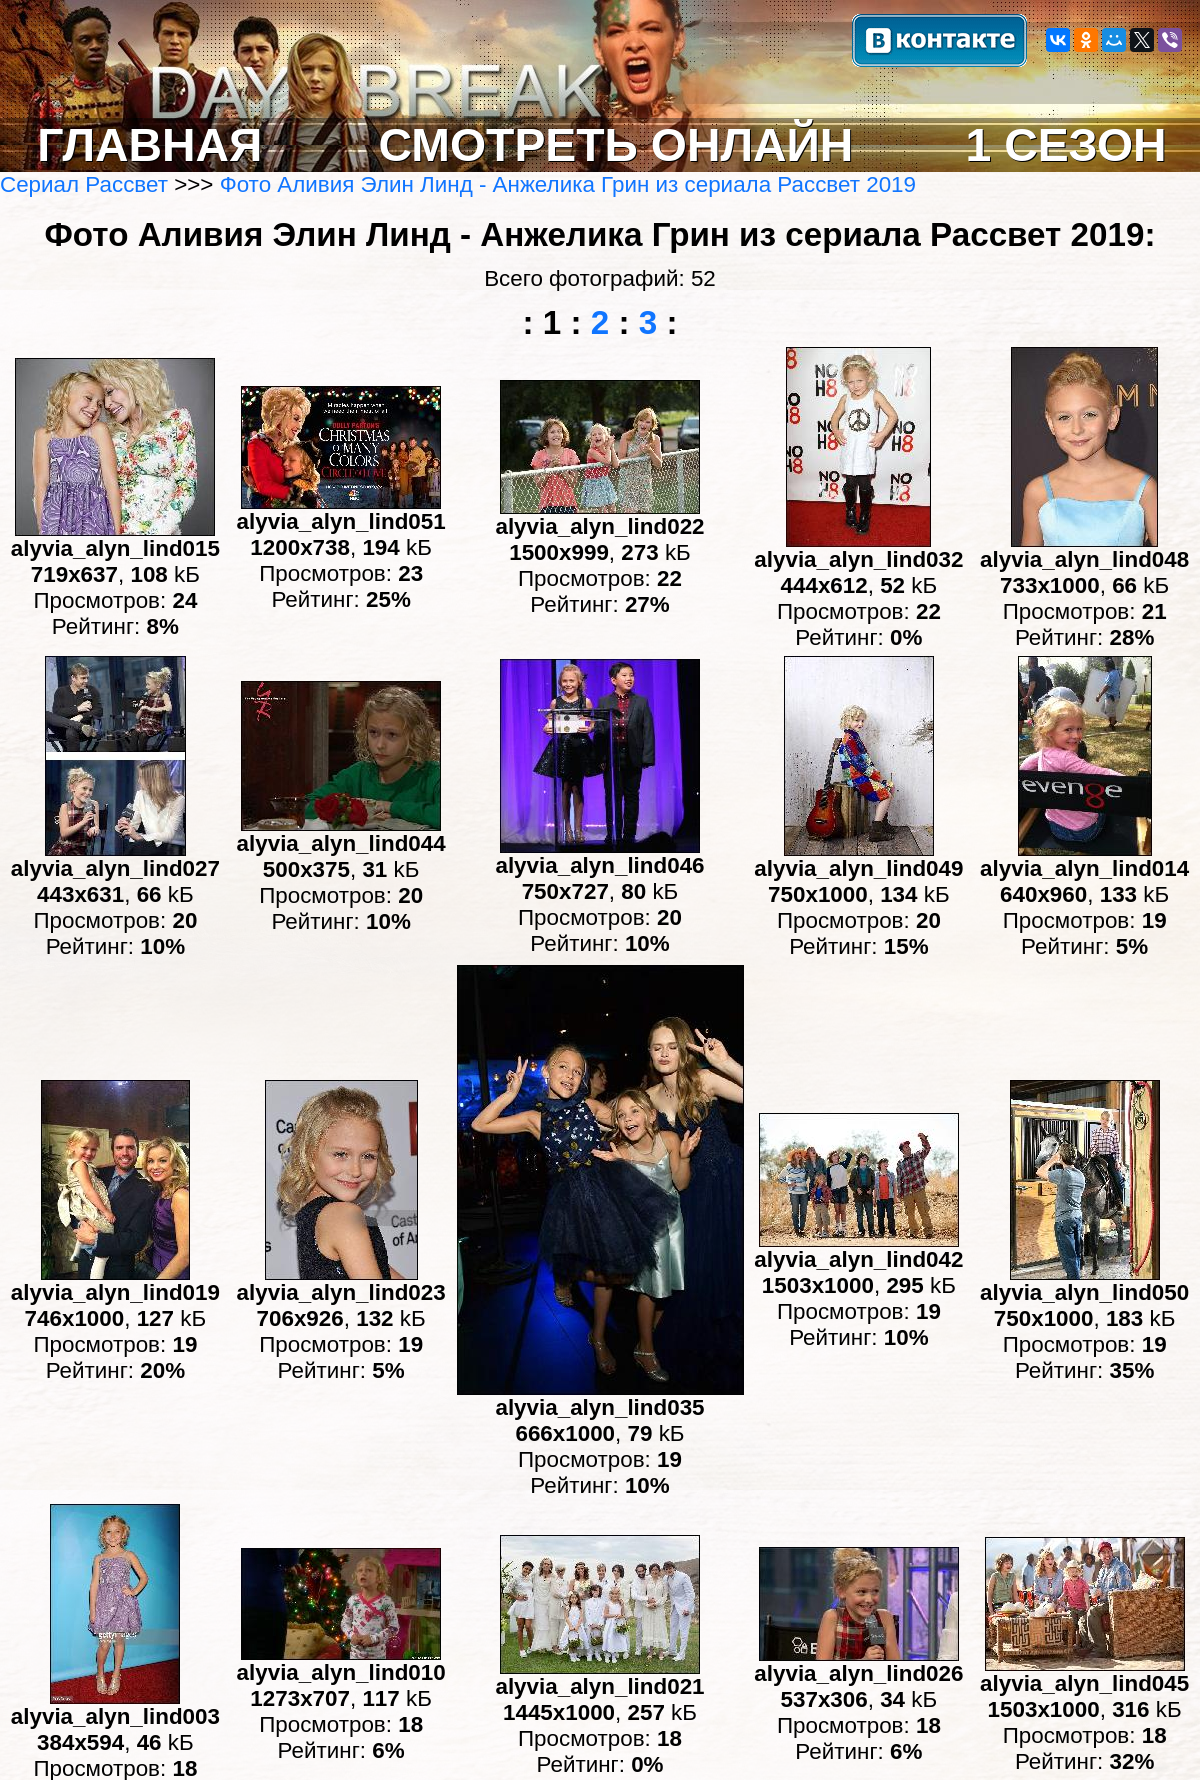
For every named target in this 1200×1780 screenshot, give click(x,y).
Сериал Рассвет (84, 184)
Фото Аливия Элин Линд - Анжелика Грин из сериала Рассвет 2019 (568, 184)
